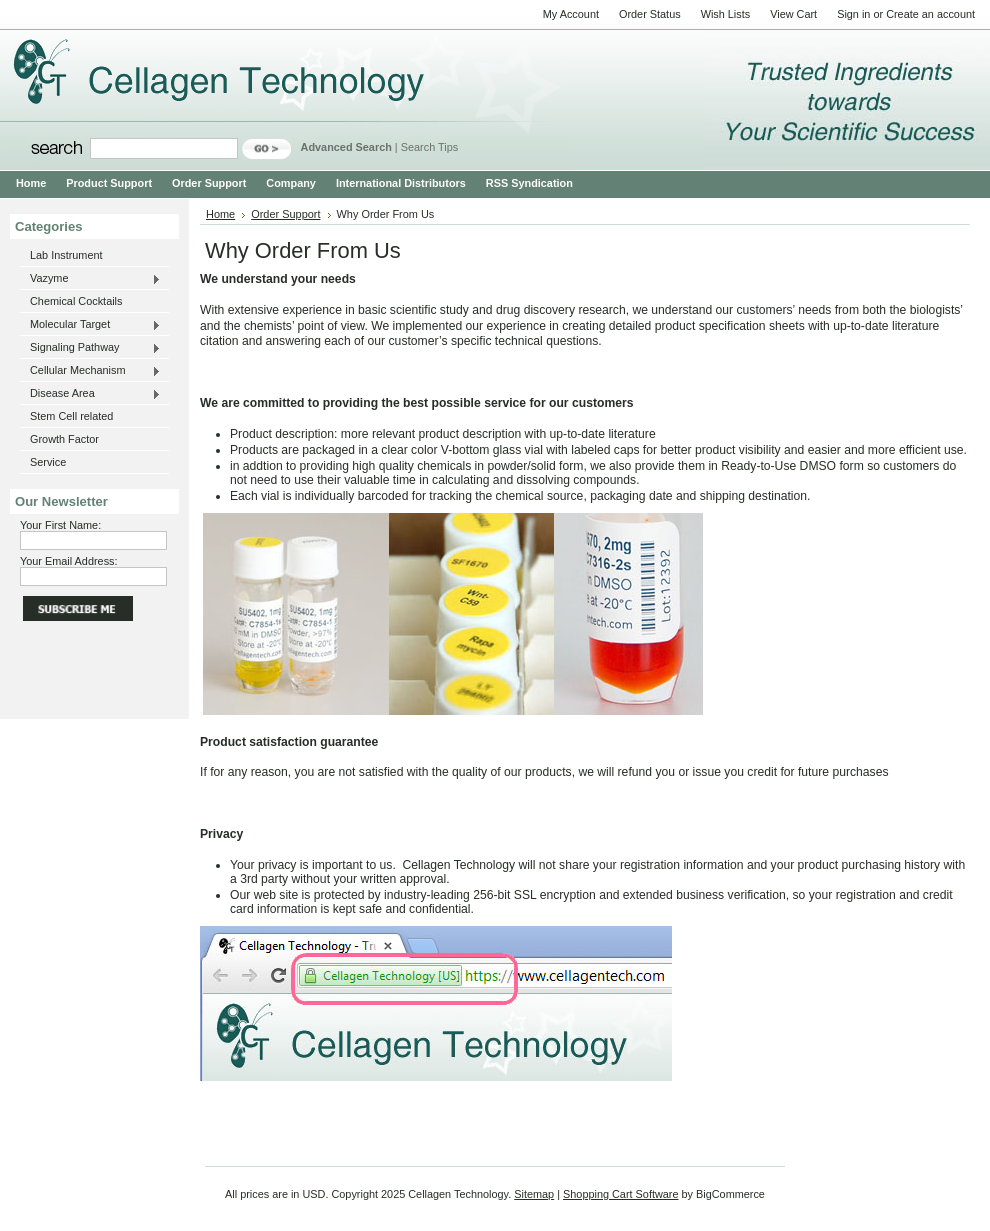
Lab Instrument (66, 255)
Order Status (650, 14)
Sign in (853, 14)
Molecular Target (90, 325)
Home (220, 214)
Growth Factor (64, 439)
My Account (571, 14)
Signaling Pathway (90, 348)
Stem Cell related (71, 416)
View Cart (793, 14)
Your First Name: (60, 525)
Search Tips (429, 147)
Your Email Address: (69, 561)
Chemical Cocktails (76, 301)
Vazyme (90, 279)
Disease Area (90, 394)
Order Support (285, 214)
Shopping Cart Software (620, 1194)
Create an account (930, 14)
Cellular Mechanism (90, 371)
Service (48, 462)
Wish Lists (726, 14)
